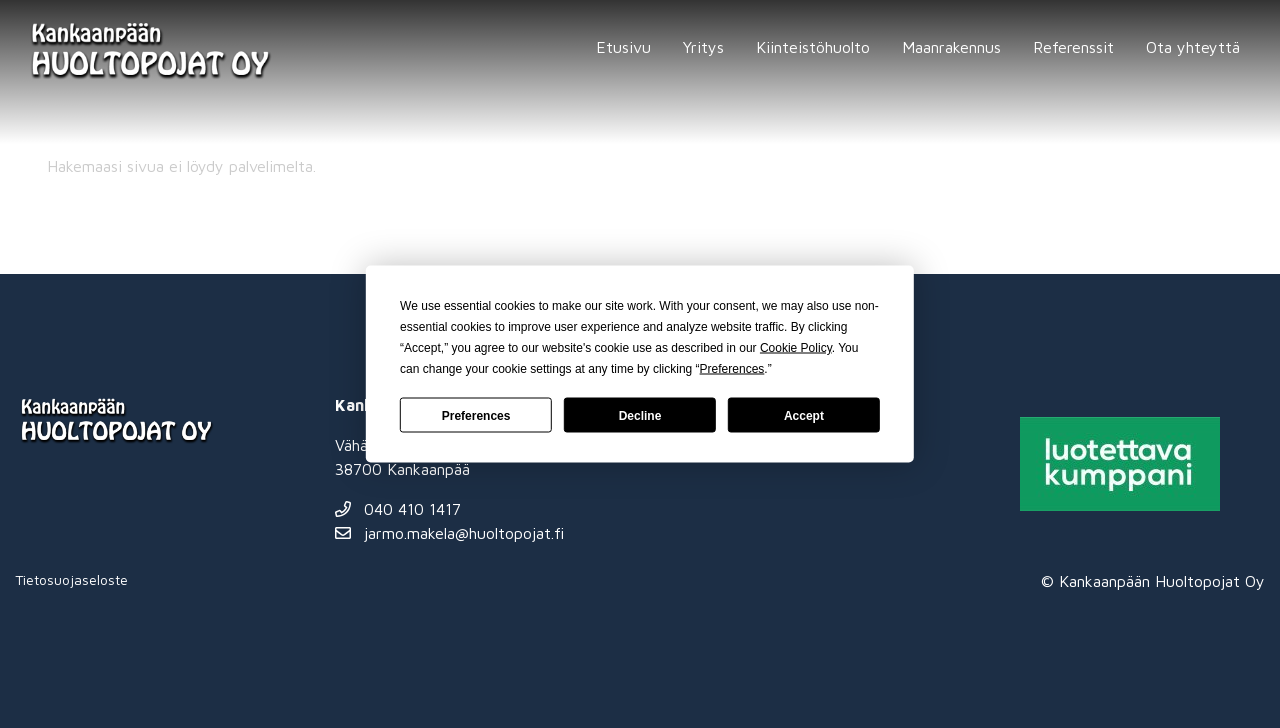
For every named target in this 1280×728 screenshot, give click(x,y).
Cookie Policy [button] (796, 348)
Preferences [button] (732, 369)
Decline (640, 415)
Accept (804, 415)
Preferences (476, 415)
